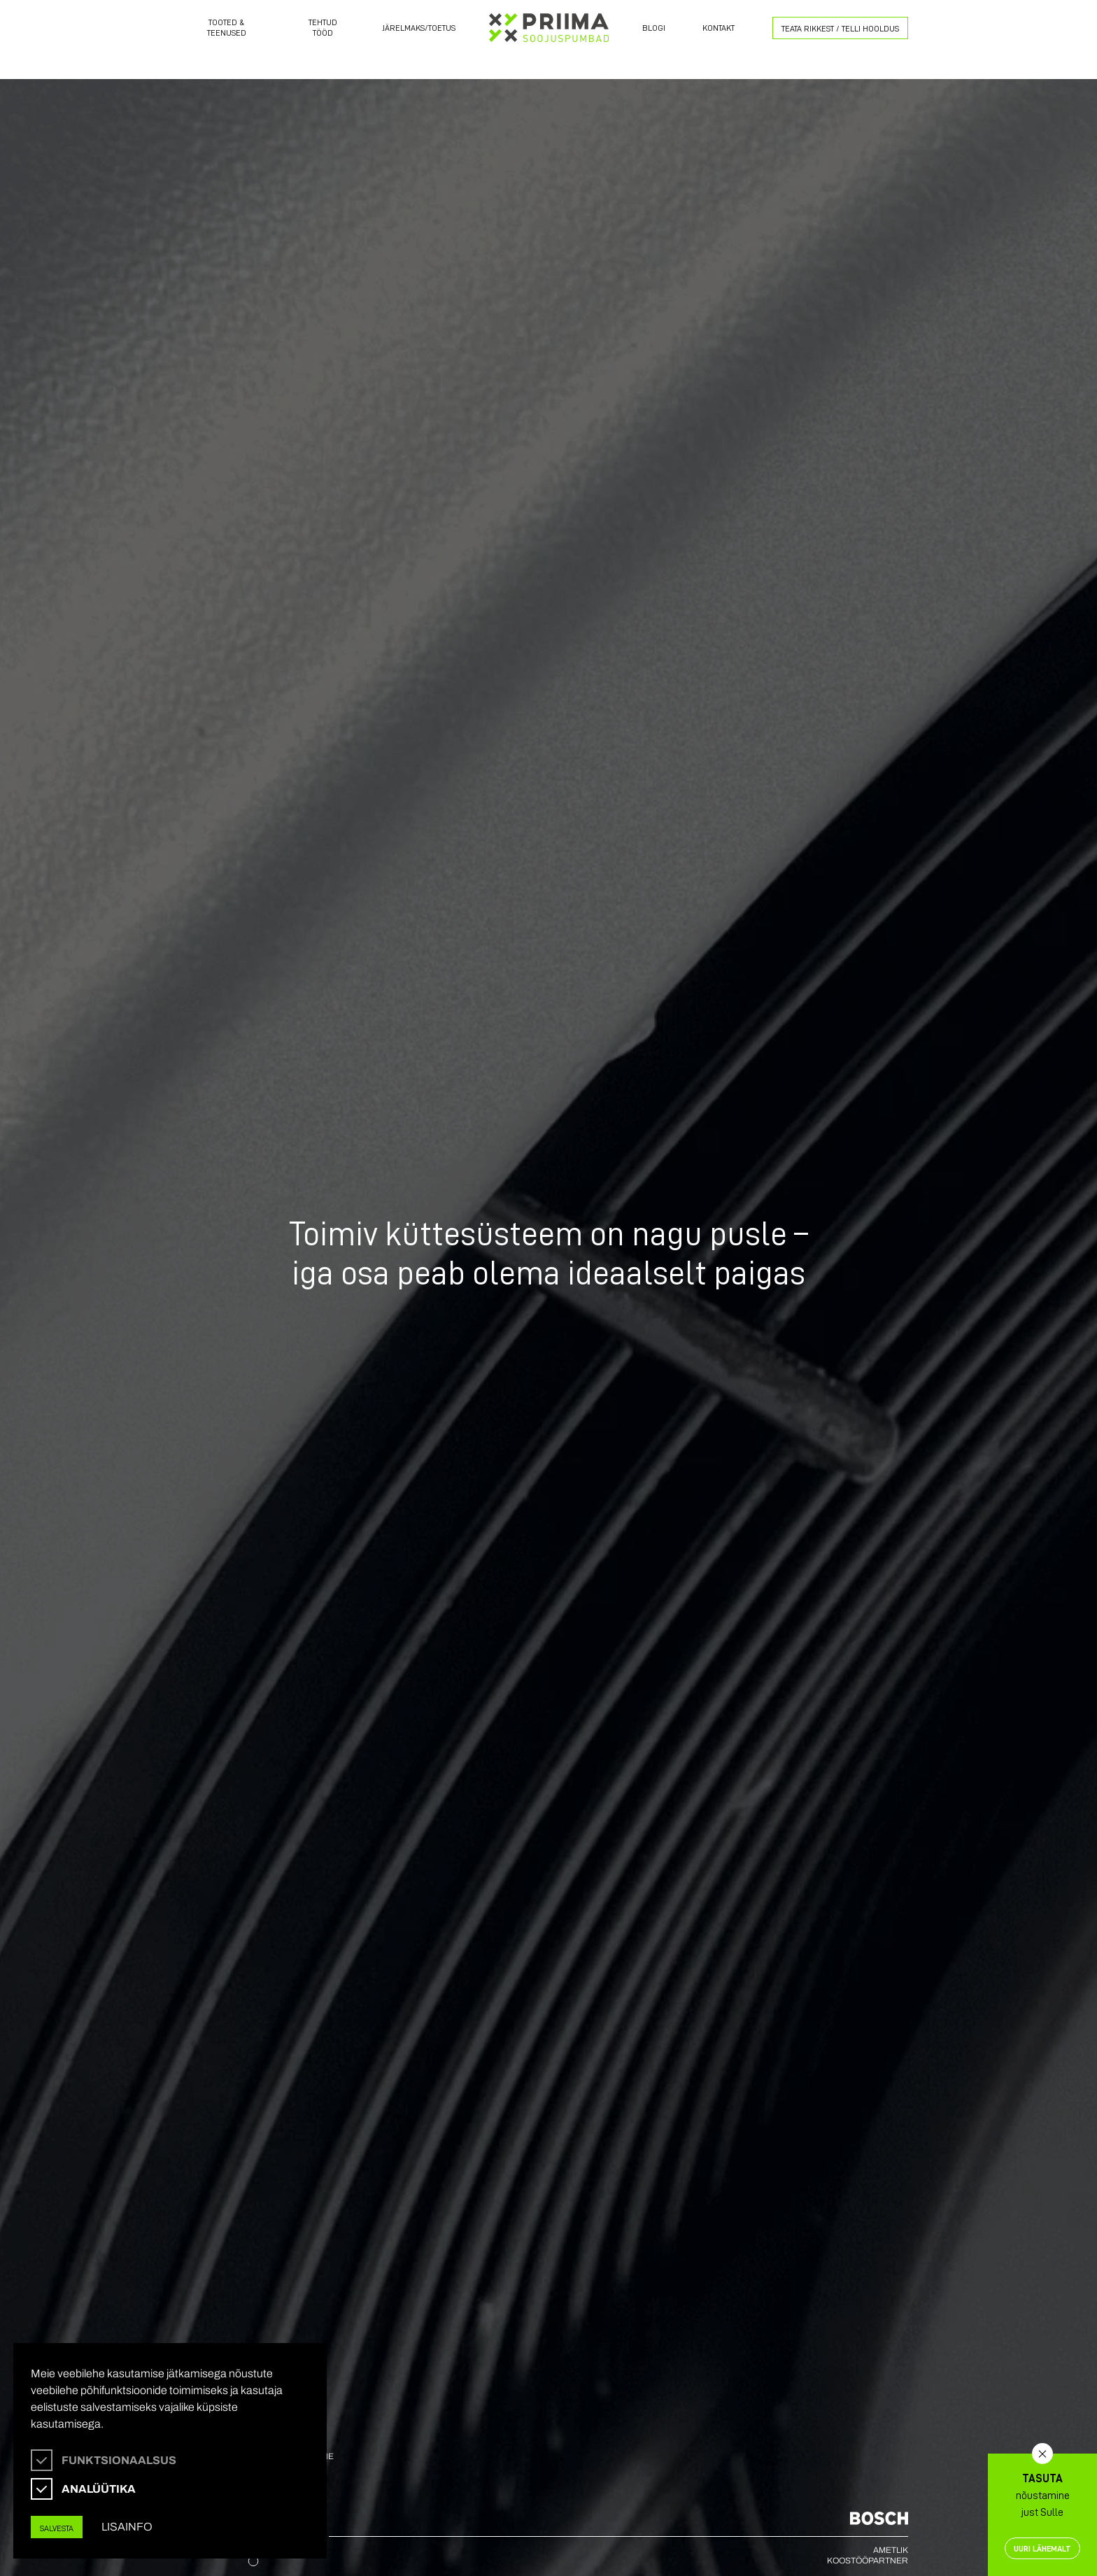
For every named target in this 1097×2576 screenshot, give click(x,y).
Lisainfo (127, 2527)
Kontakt (718, 27)
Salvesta (56, 2528)
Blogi (653, 27)
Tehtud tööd (323, 27)
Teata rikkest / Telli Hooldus (840, 28)
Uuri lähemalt (1042, 2548)
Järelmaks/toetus (418, 27)
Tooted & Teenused (226, 27)
